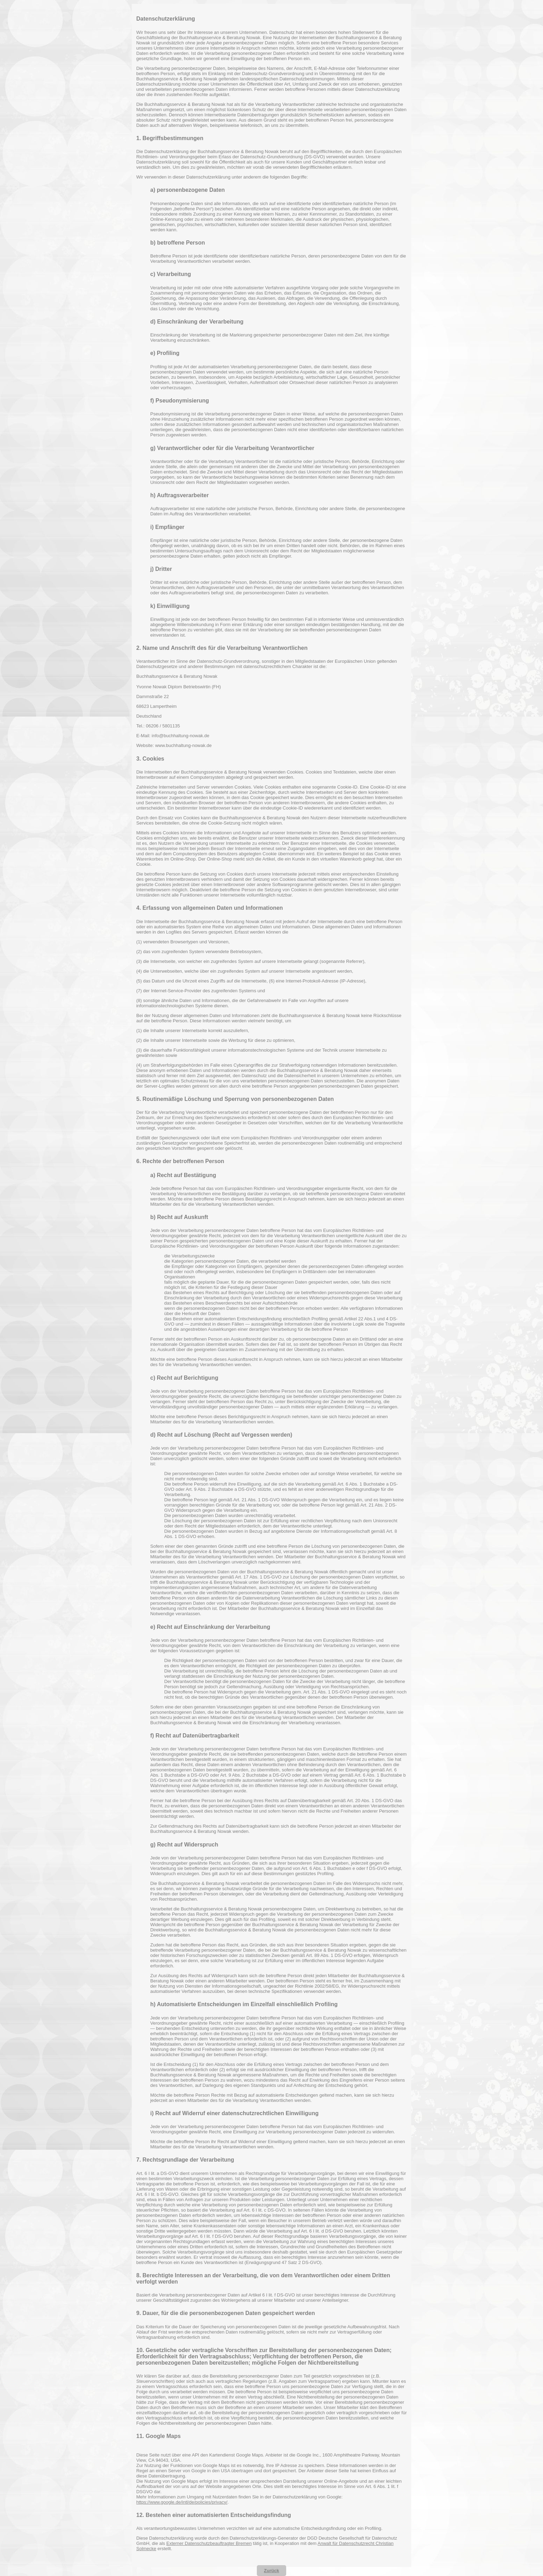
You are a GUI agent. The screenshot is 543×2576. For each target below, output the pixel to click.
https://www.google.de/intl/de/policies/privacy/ (181, 2502)
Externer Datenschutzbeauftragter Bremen (209, 2543)
